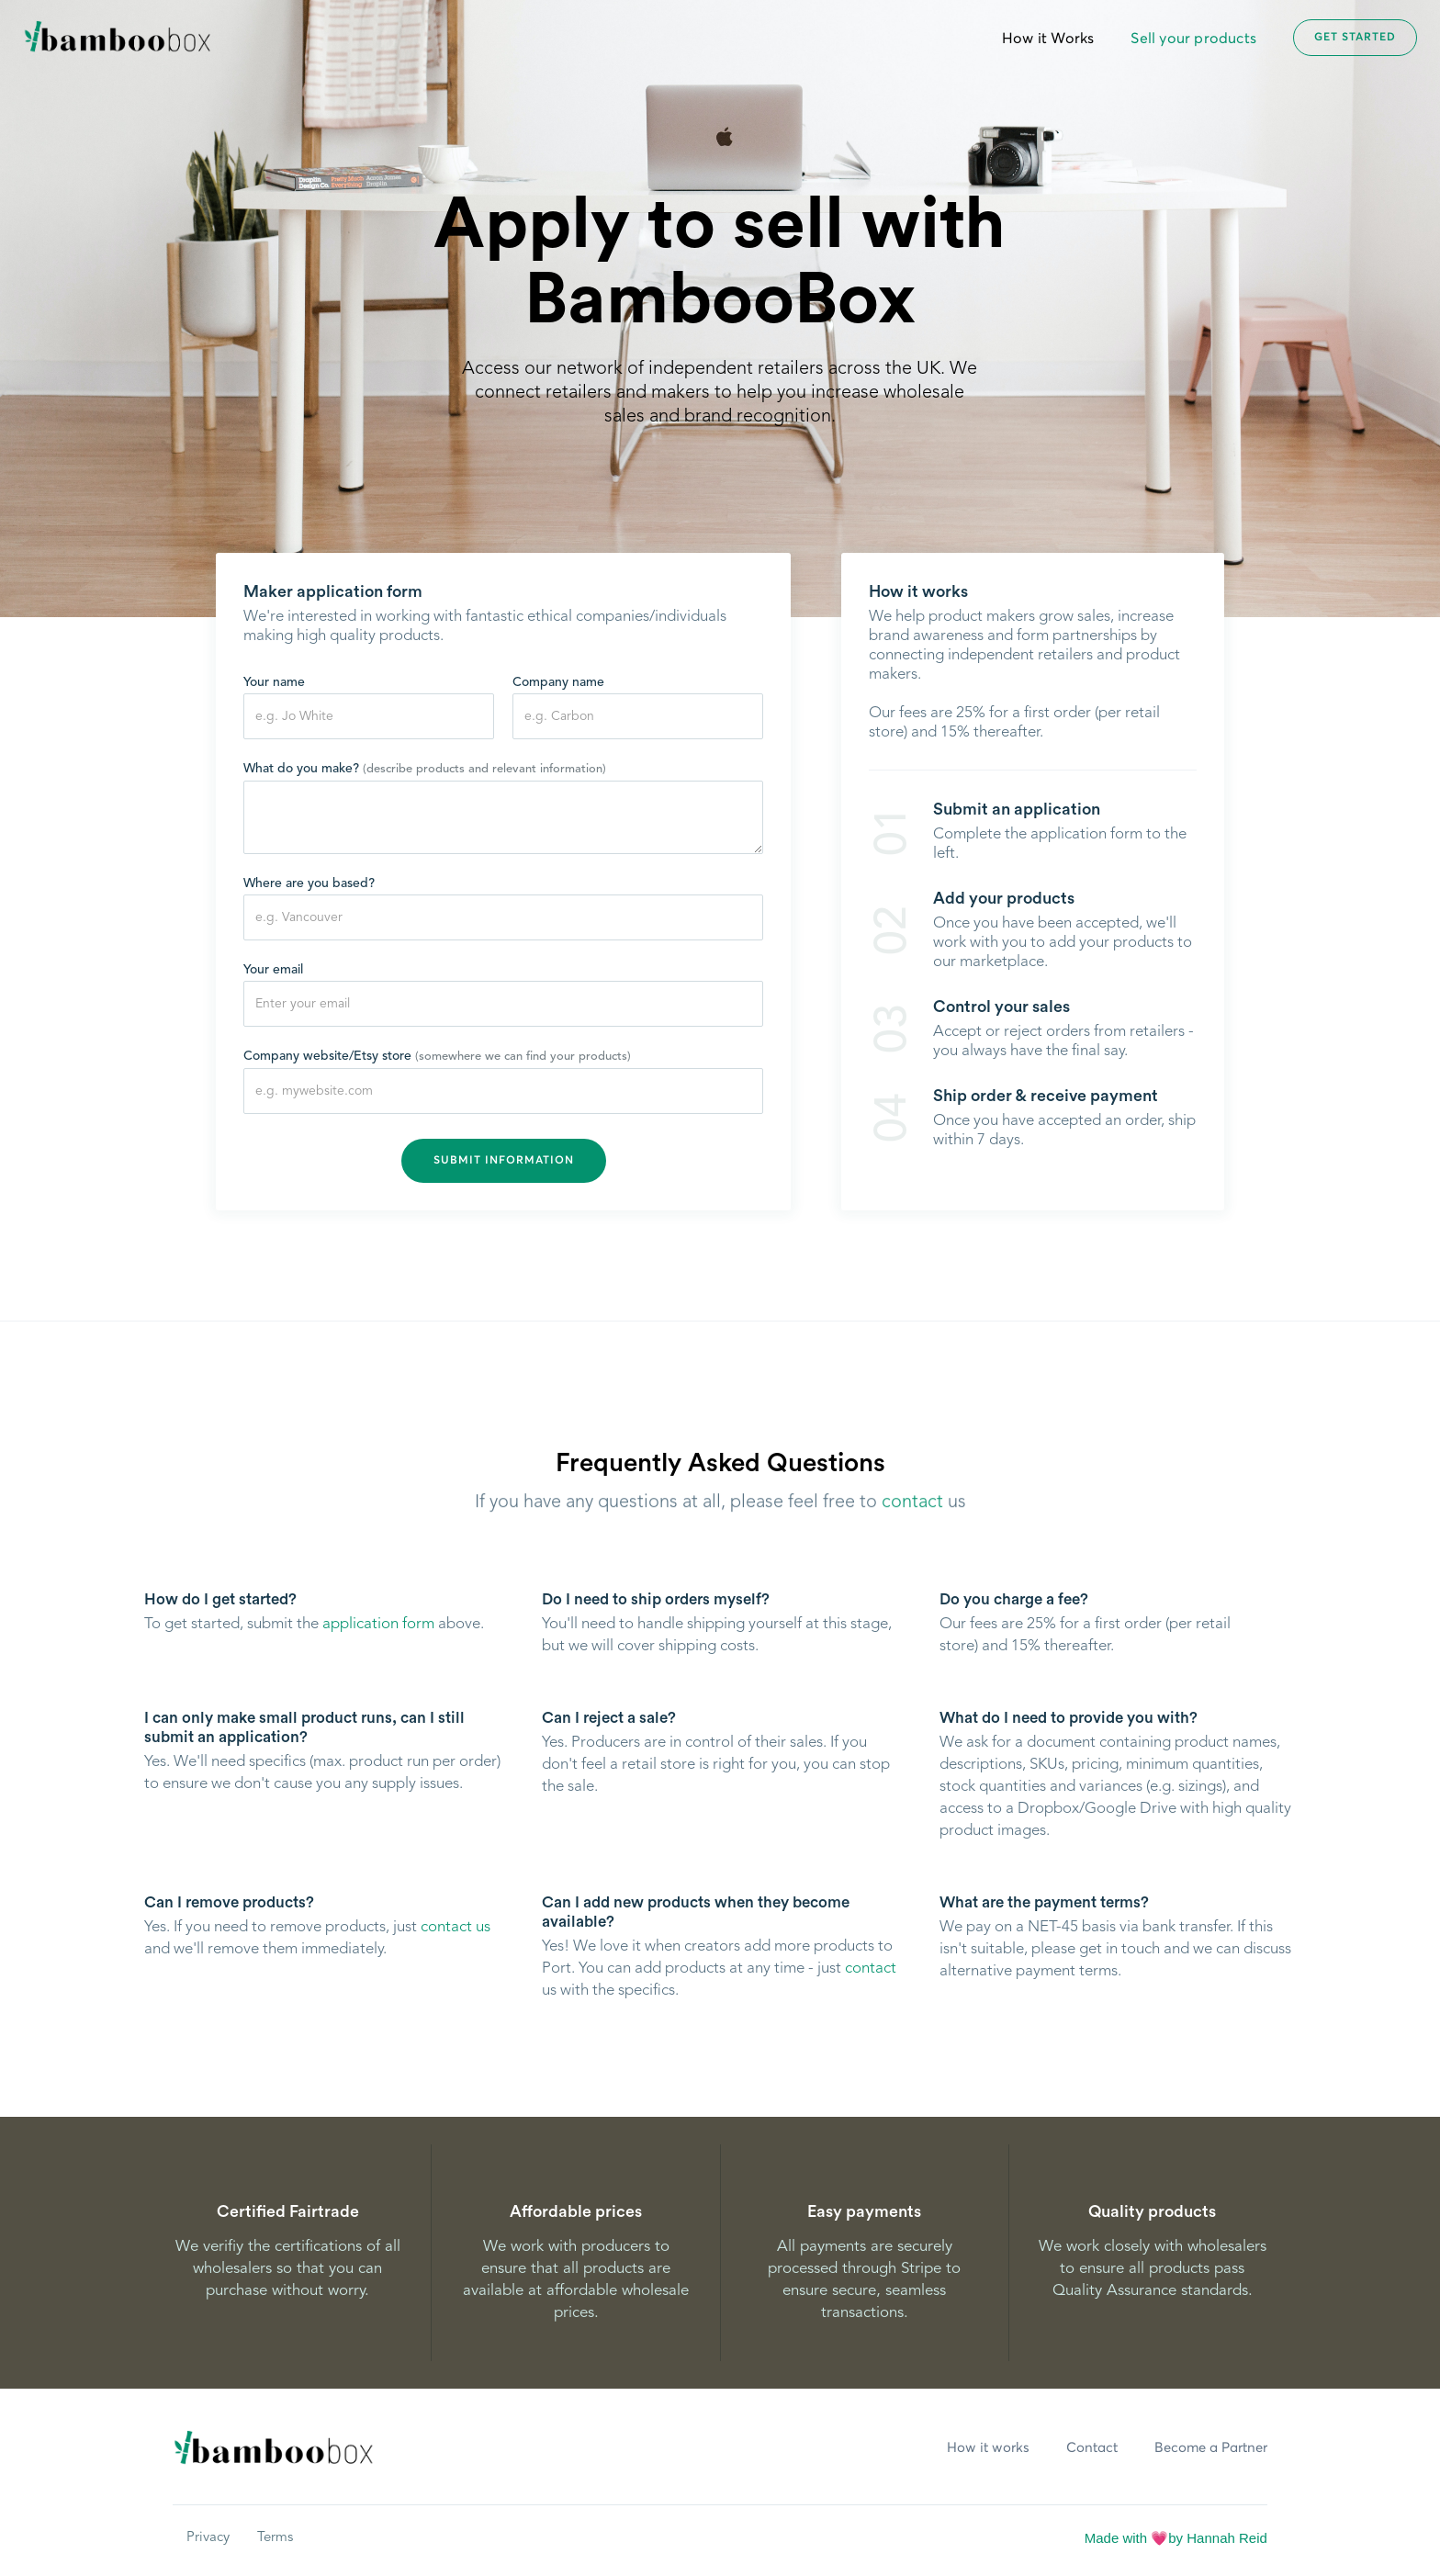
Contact (1092, 2448)
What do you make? (424, 769)
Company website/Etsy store (437, 1057)
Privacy (208, 2538)
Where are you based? (309, 884)
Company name (558, 683)
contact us (455, 1927)
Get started (1355, 38)
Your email (273, 970)
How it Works (1048, 38)
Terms (275, 2538)
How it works (988, 2448)
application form (378, 1624)
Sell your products (1193, 38)
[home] (117, 37)
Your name (274, 683)
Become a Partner (1210, 2448)
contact (912, 1510)
